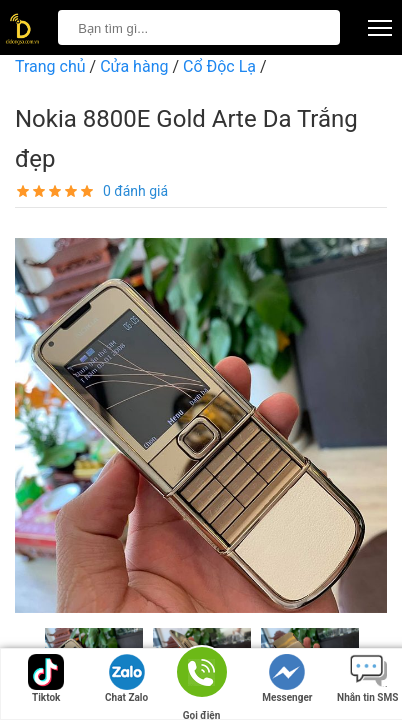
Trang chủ (50, 66)
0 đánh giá (135, 191)
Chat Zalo (126, 678)
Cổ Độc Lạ (219, 66)
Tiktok (46, 678)
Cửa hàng (134, 66)
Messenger (287, 678)
